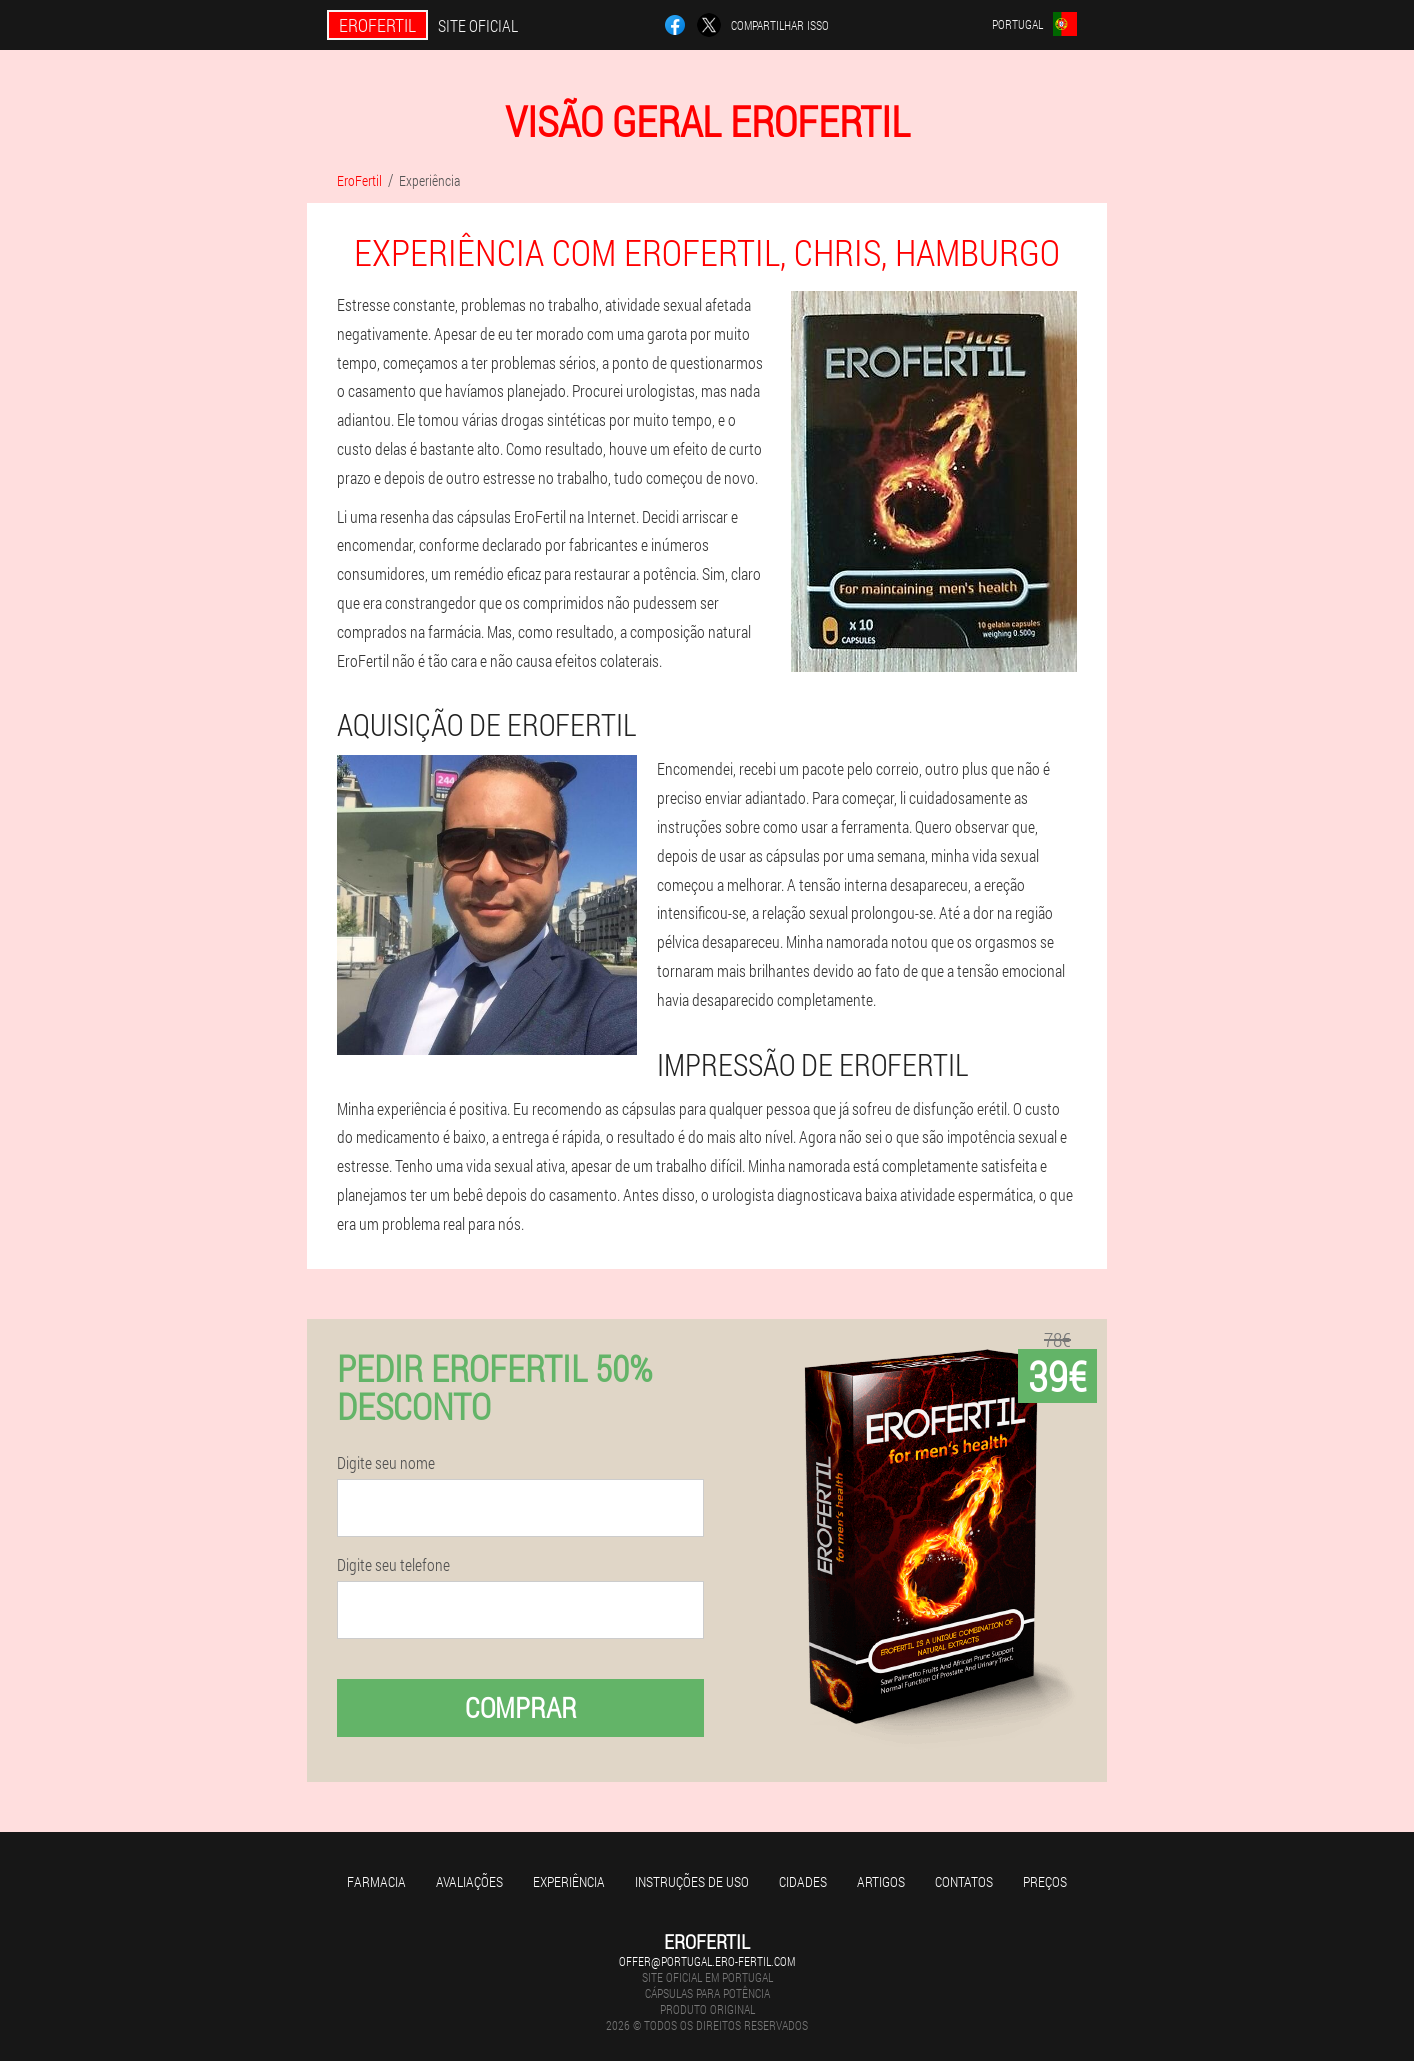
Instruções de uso (692, 1881)
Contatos (964, 1881)
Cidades (803, 1881)
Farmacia (376, 1881)
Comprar (521, 1707)
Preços (1045, 1881)
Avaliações (469, 1881)
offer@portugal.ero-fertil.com (707, 1961)
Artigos (881, 1881)
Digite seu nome (386, 1463)
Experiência (569, 1881)
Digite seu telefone (393, 1565)
